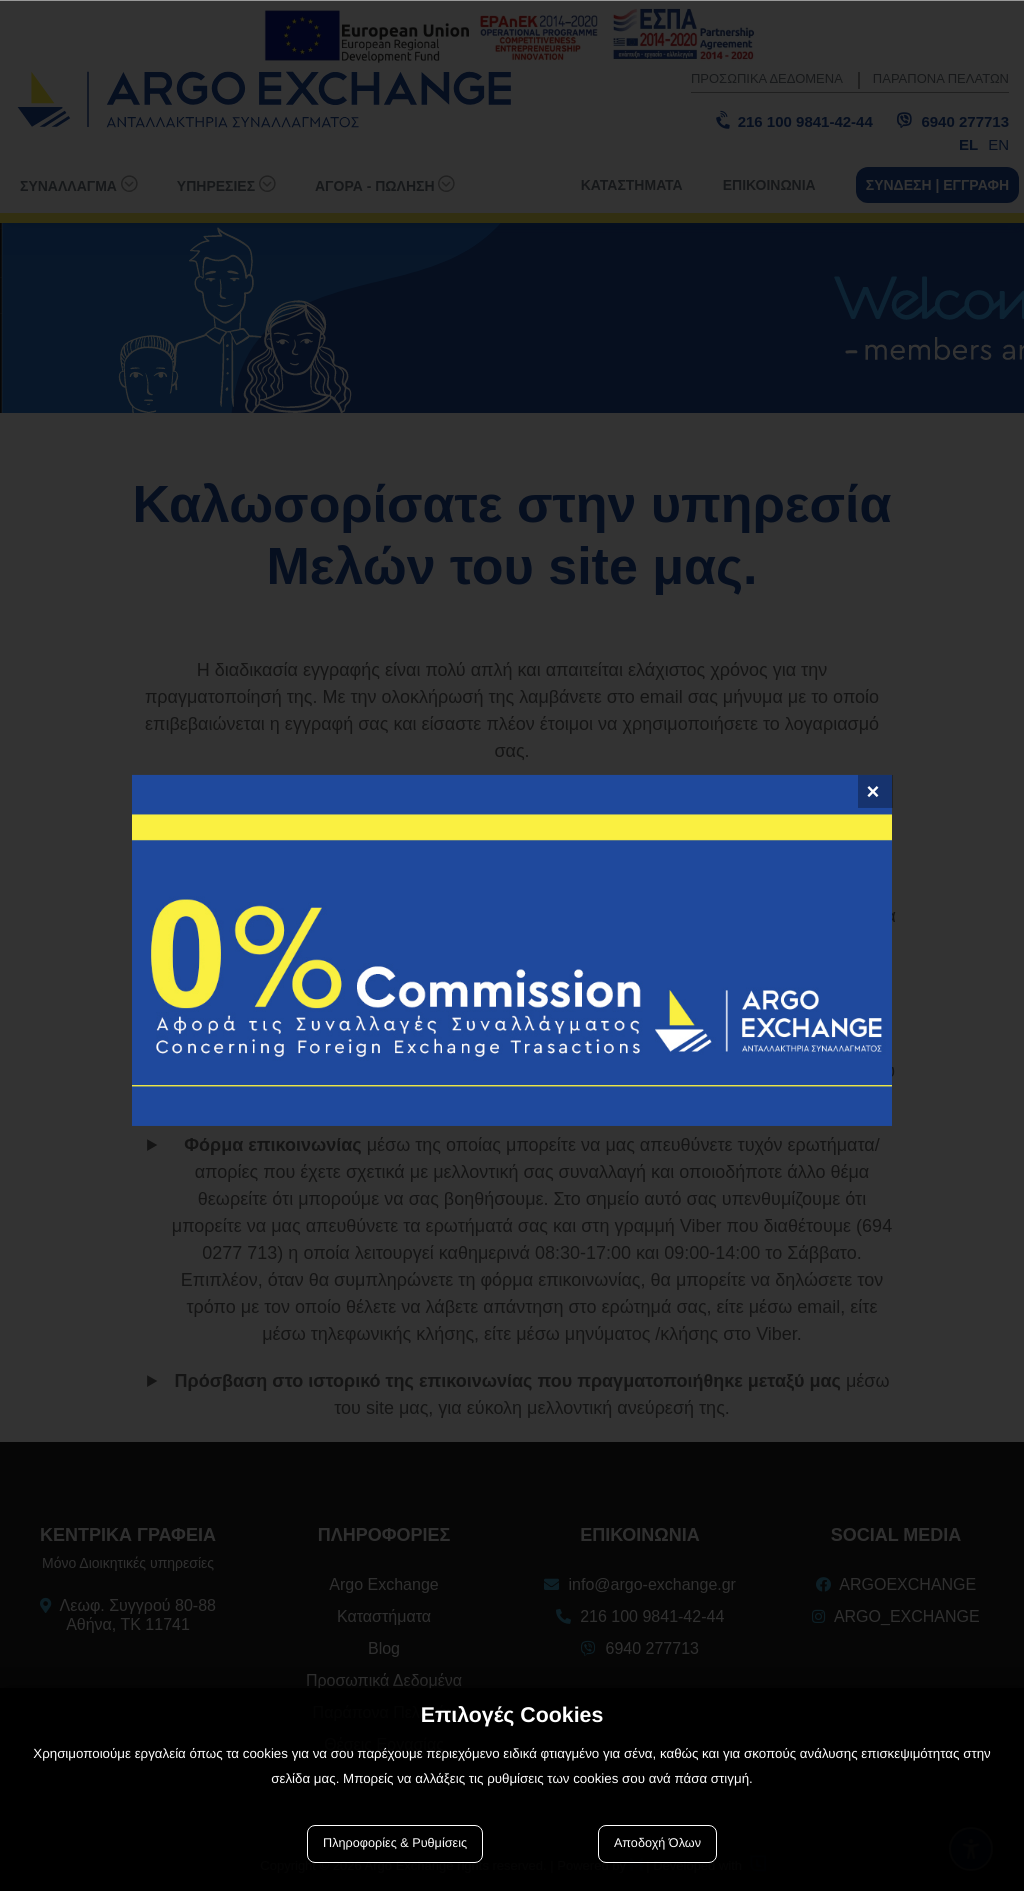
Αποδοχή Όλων (657, 1843)
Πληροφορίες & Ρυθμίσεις (395, 1843)
